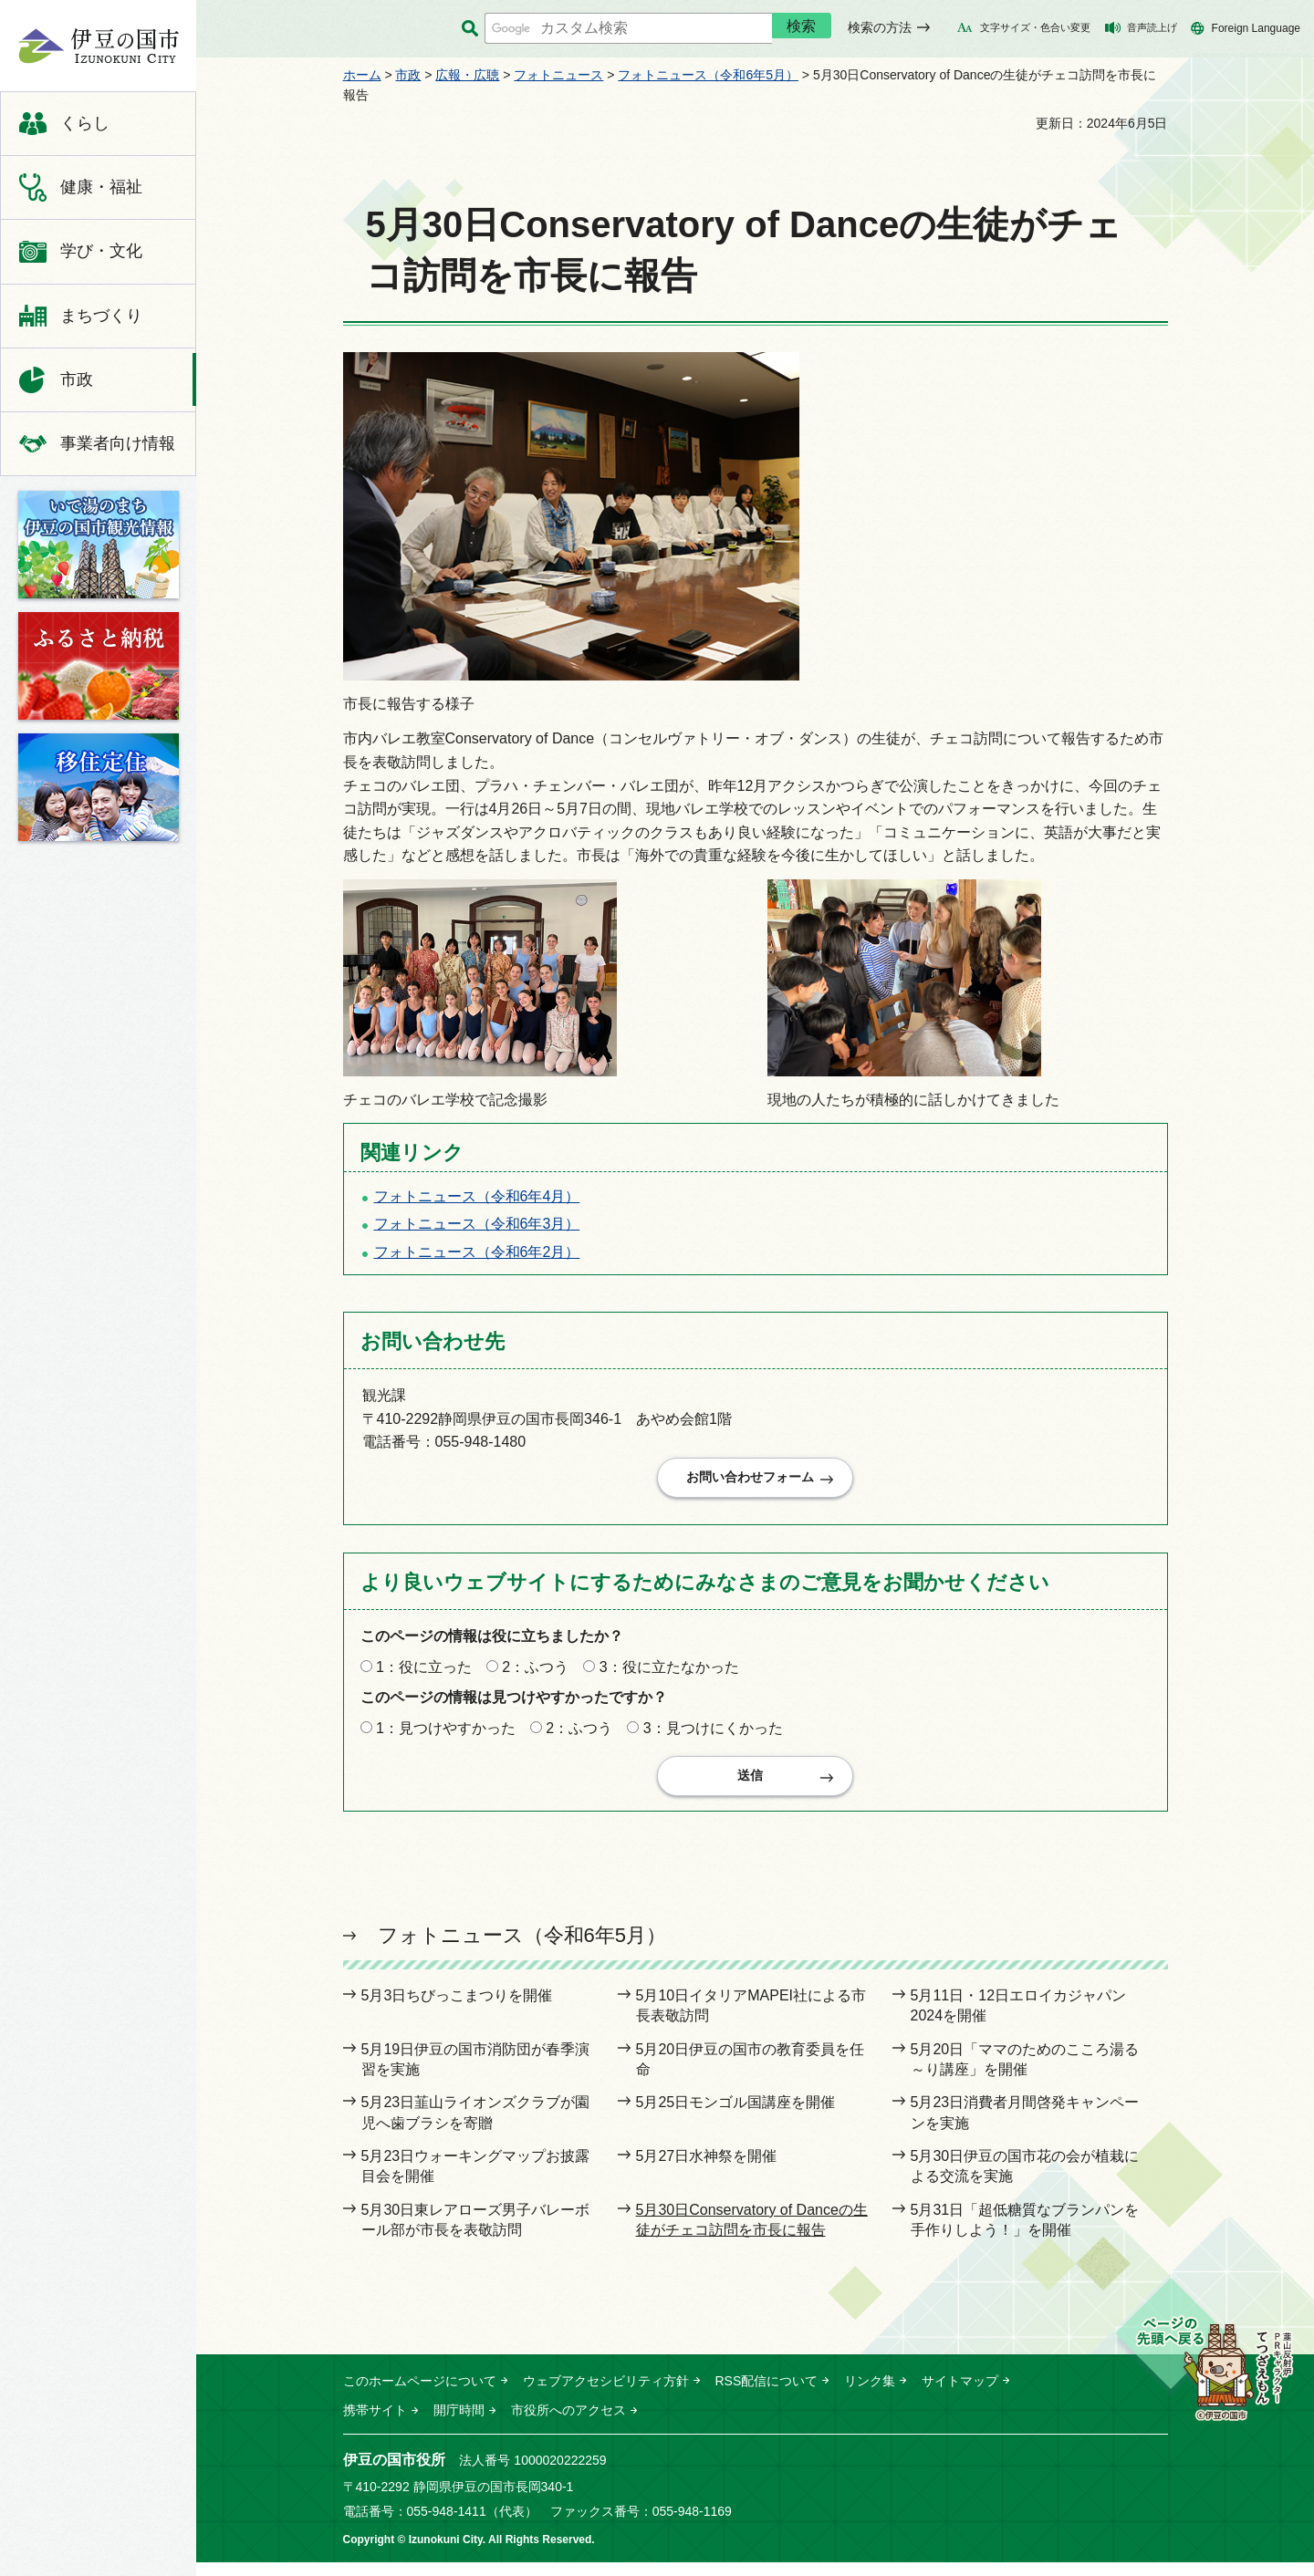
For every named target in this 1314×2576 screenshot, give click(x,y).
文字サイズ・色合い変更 (1035, 27)
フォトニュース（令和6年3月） (477, 1223)
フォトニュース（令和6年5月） (708, 75)
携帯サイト (375, 2423)
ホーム (362, 75)
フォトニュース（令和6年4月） (477, 1196)
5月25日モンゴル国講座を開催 (736, 2116)
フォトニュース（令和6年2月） (477, 1252)
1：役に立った (424, 1673)
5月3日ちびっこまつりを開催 (457, 2009)
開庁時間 (459, 2423)
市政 (408, 75)
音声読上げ (1152, 27)
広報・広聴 (467, 75)
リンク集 (869, 2394)
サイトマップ (960, 2394)
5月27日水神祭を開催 (706, 2169)
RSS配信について (767, 2394)
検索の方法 (880, 27)
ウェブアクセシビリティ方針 (606, 2394)
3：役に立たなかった (669, 1673)
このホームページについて (419, 2394)
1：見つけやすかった (446, 1735)
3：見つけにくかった (713, 1735)
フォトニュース (558, 75)
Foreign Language (1256, 28)
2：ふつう (535, 1673)
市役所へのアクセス (568, 2423)
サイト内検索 (470, 29)
